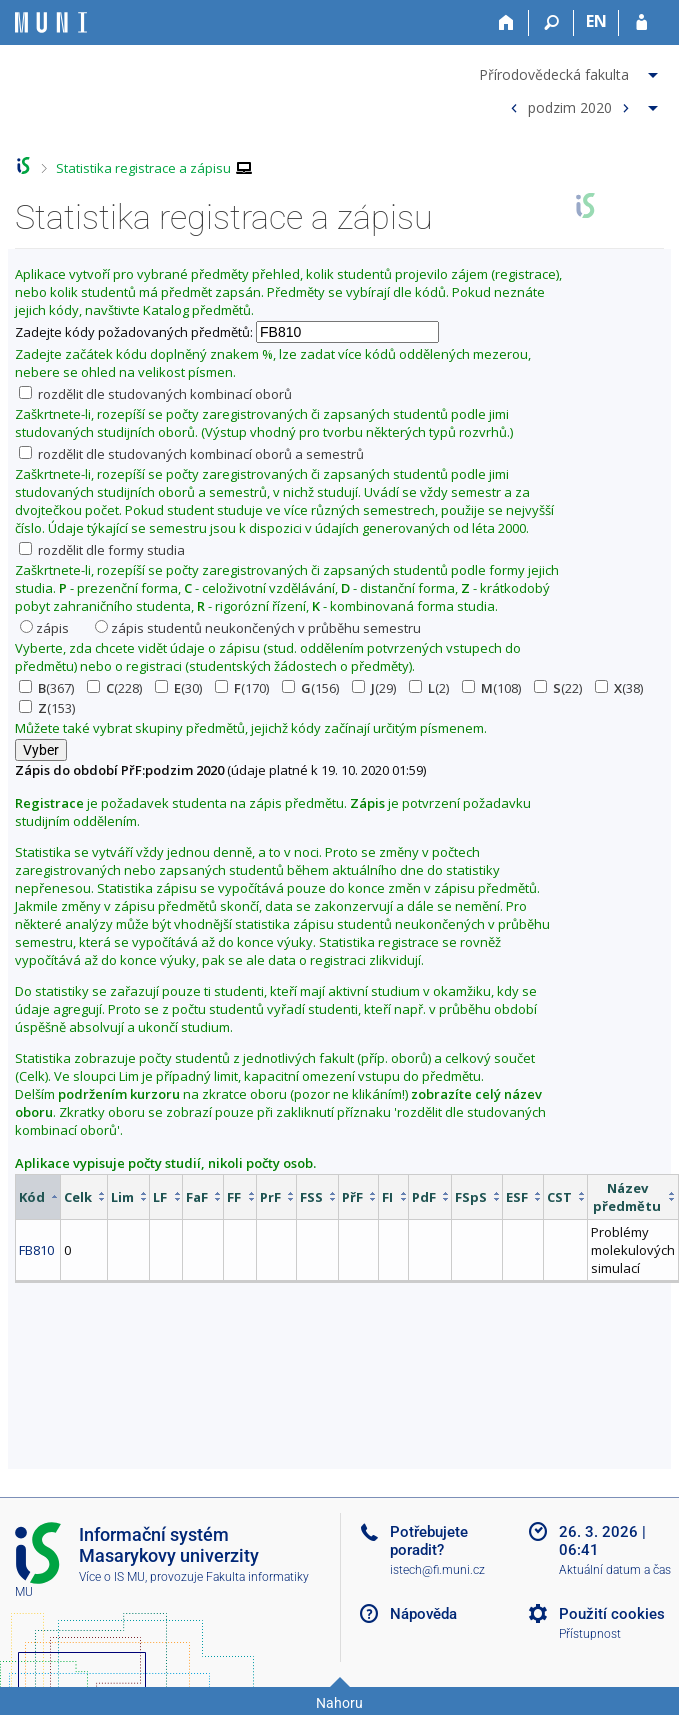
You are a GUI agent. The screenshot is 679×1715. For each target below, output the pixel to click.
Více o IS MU (112, 1577)
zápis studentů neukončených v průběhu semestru (258, 628)
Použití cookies (612, 1614)
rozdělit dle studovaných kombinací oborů (155, 394)
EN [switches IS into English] (596, 21)
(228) (114, 688)
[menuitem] (571, 71)
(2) (429, 688)
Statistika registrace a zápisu (143, 168)
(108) (491, 688)
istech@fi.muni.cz (437, 1570)
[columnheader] (38, 1196)
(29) (374, 688)
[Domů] (506, 23)
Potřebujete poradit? (429, 1541)
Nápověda (423, 1614)
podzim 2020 (570, 106)
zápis (44, 628)
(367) (46, 688)
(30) (178, 688)
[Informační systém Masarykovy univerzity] (51, 22)
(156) (310, 688)
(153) (47, 708)
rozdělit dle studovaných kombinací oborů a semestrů (191, 454)
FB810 (36, 1250)
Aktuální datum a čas (615, 1570)
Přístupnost (590, 1634)
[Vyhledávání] (551, 23)
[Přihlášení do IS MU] (641, 23)
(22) (558, 688)
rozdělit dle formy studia (102, 550)
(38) (619, 688)
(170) (242, 688)
